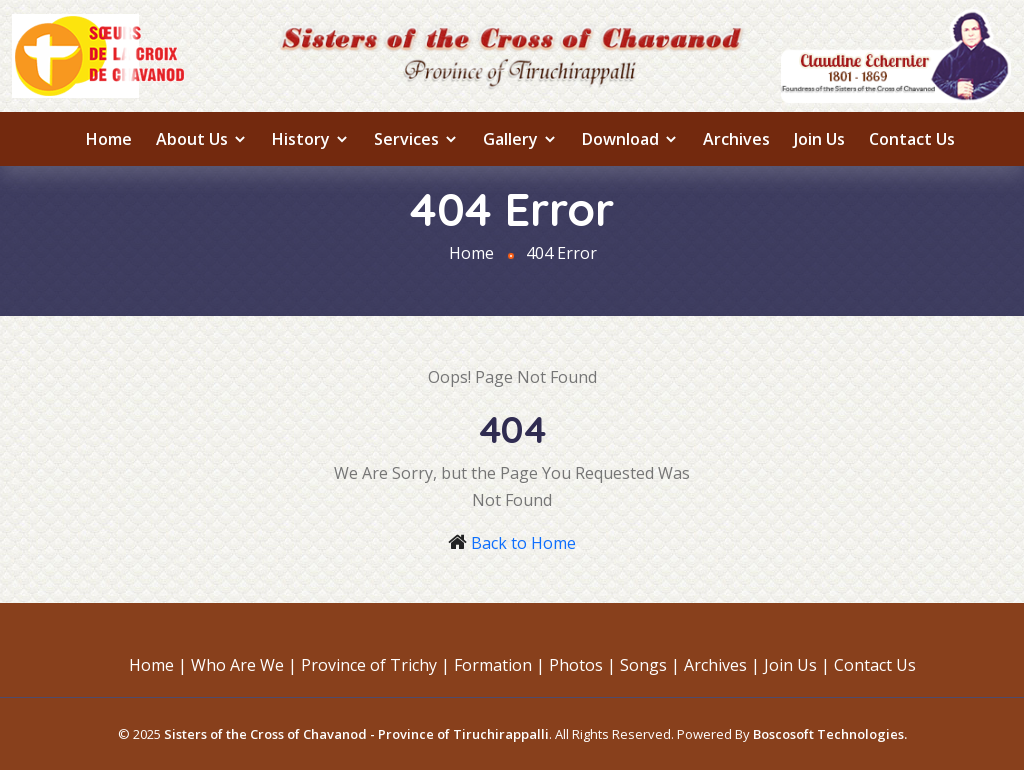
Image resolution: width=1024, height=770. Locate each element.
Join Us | (797, 665)
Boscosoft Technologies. (830, 734)
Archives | (722, 665)
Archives (736, 139)
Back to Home (523, 543)
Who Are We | (244, 665)
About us (202, 139)
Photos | (582, 665)
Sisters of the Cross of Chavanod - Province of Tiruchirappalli (356, 734)
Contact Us (912, 139)
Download (630, 139)
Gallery (520, 139)
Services (416, 139)
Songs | (650, 665)
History (311, 139)
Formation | (499, 665)
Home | (158, 665)
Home (109, 139)
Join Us (819, 139)
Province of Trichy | (375, 665)
